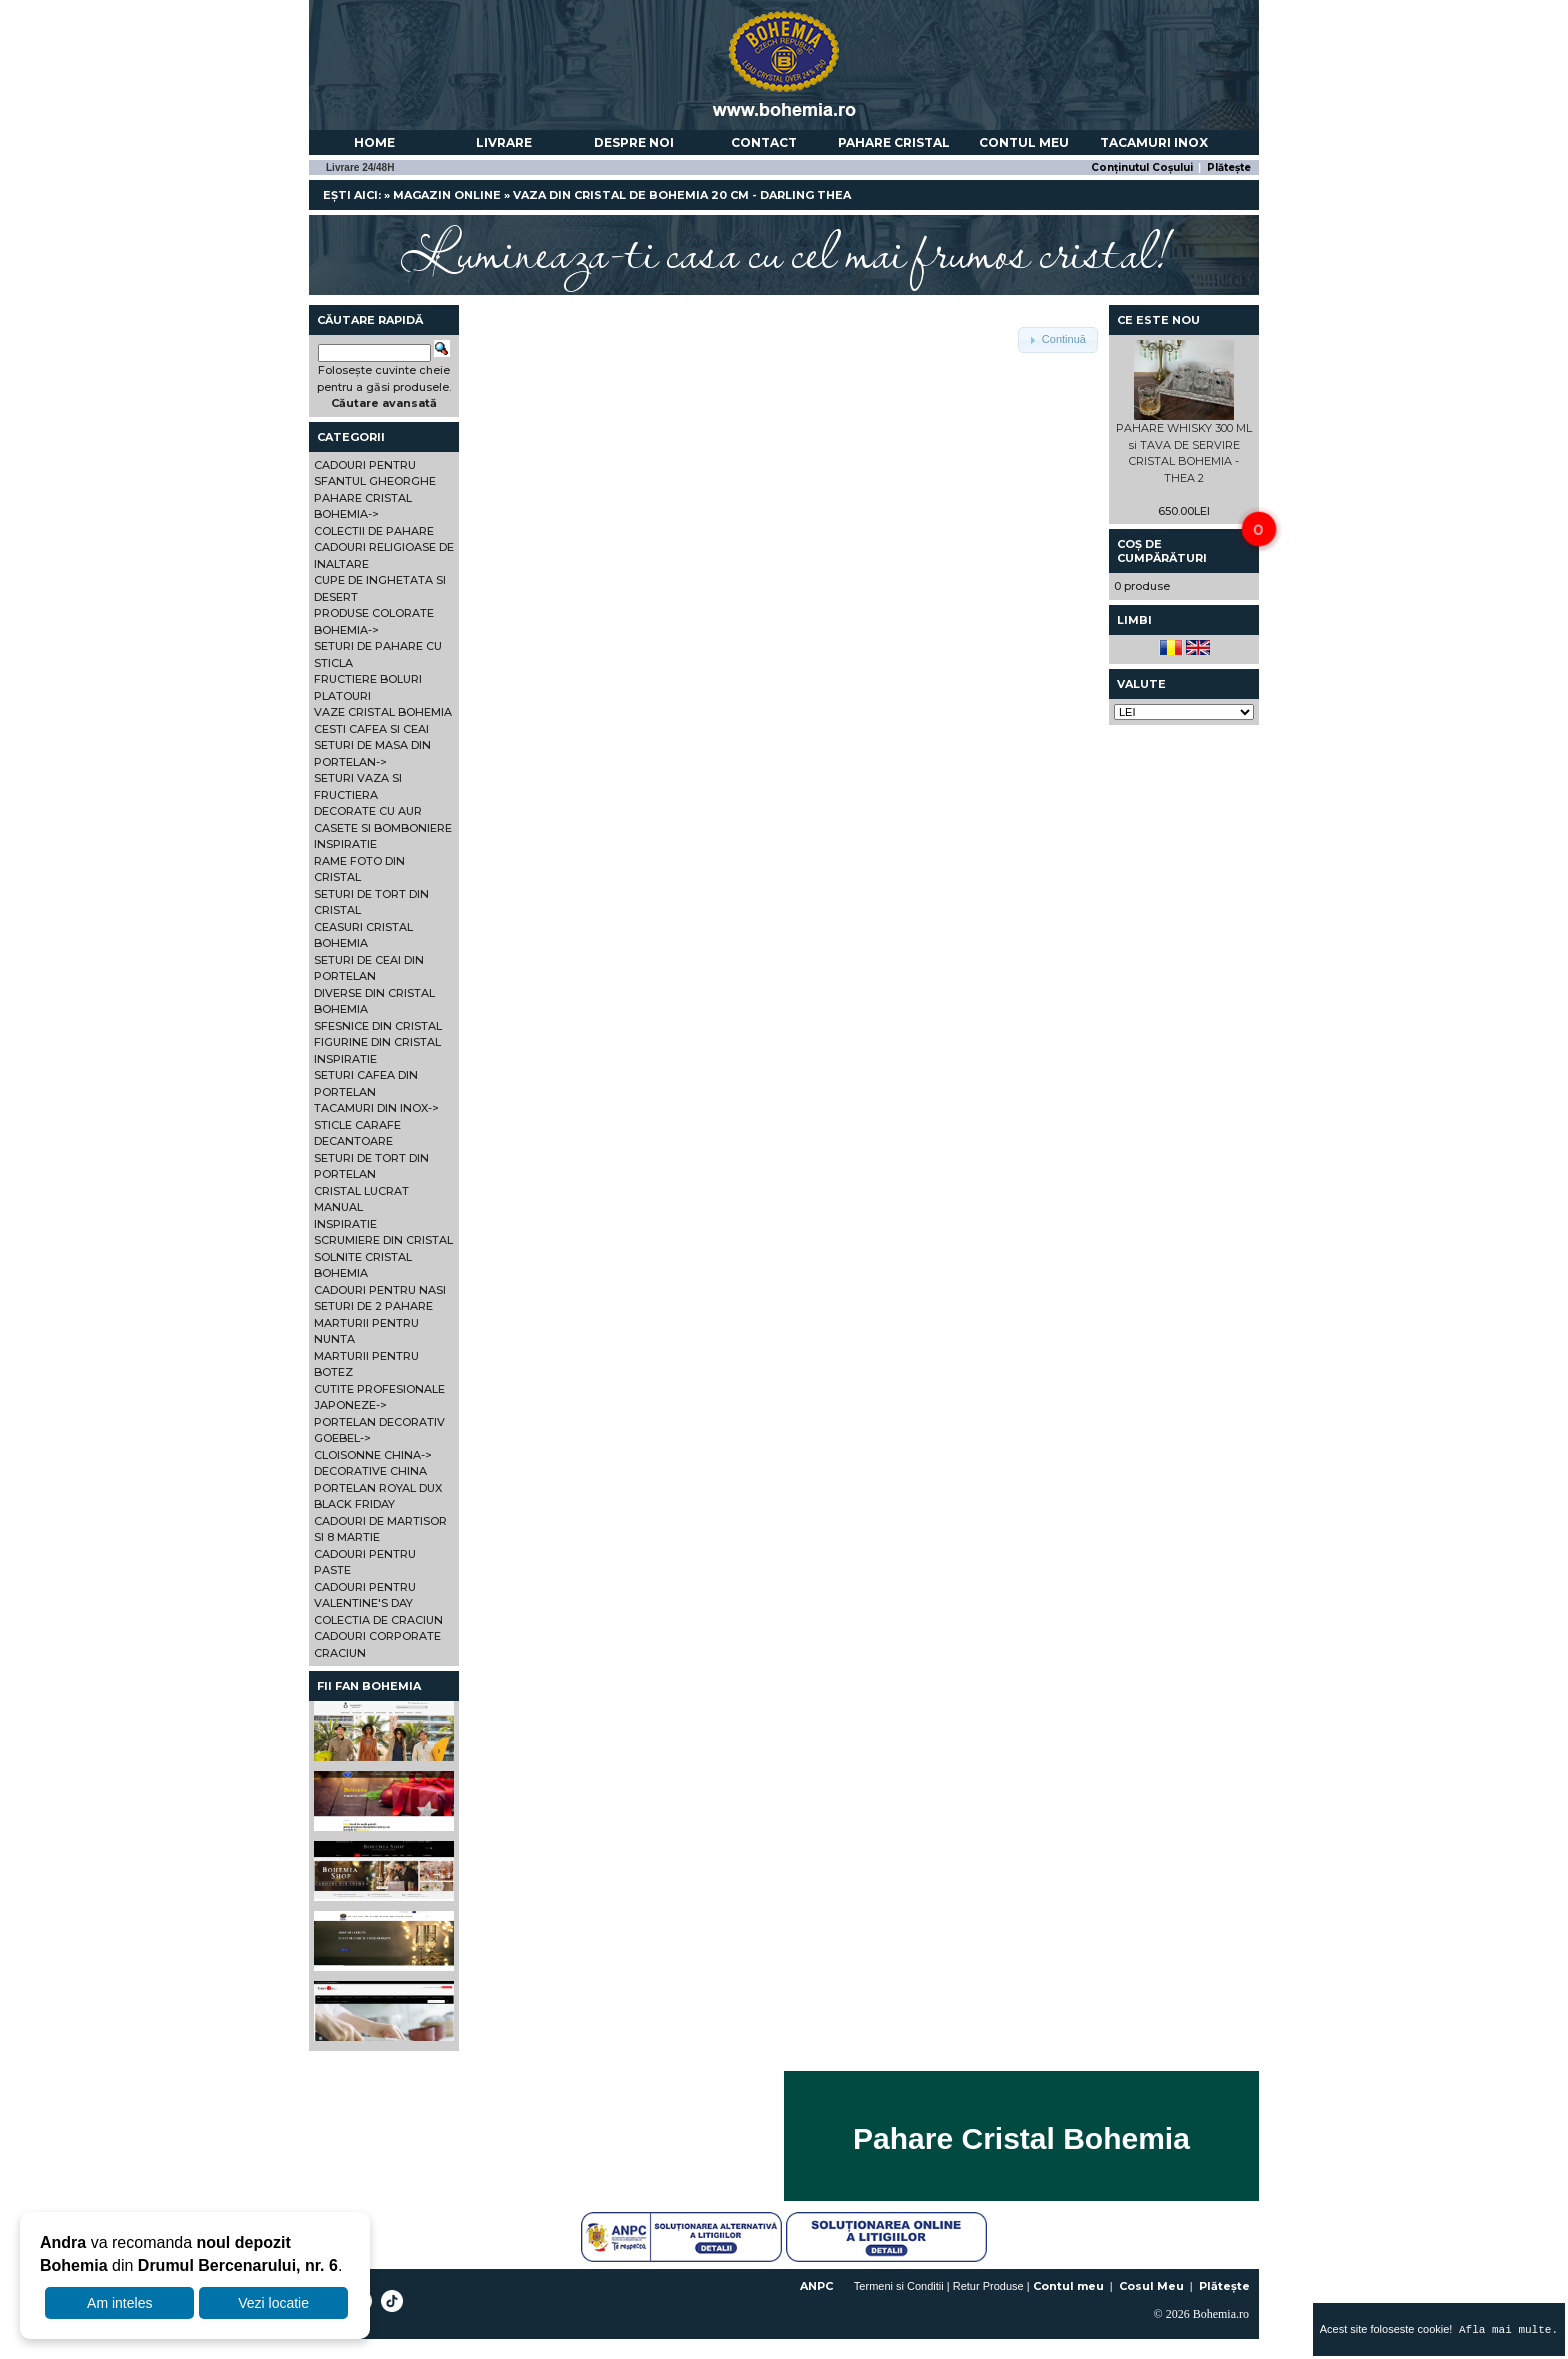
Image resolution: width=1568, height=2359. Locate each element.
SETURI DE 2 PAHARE (373, 1306)
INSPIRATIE (345, 844)
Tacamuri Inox (1154, 142)
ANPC (816, 2286)
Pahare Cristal (894, 142)
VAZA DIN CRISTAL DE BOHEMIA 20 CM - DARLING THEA (682, 195)
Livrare (504, 142)
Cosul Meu (1151, 2286)
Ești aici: (352, 195)
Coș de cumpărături (1162, 551)
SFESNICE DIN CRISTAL (378, 1026)
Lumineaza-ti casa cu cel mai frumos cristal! (784, 250)
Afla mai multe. (1505, 2329)
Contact (764, 142)
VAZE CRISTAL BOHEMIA (383, 712)
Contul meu (1024, 142)
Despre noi (634, 142)
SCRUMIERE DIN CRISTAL (383, 1240)
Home (374, 142)
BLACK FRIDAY (354, 1504)
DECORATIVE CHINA (370, 1471)
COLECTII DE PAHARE (374, 531)
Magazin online (447, 195)
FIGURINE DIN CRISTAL (377, 1042)
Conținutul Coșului (1142, 167)
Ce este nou (1158, 320)
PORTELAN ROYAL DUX (378, 1488)
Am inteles (119, 2303)
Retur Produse (988, 2286)
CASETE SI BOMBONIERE (383, 828)
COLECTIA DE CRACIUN (378, 1620)
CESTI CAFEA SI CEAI (371, 729)
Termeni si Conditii (899, 2286)
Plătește (1229, 167)
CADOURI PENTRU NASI (380, 1290)
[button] (1058, 340)
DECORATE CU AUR (368, 811)
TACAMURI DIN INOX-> (376, 1108)
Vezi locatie (273, 2303)
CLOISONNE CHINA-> (373, 1455)
